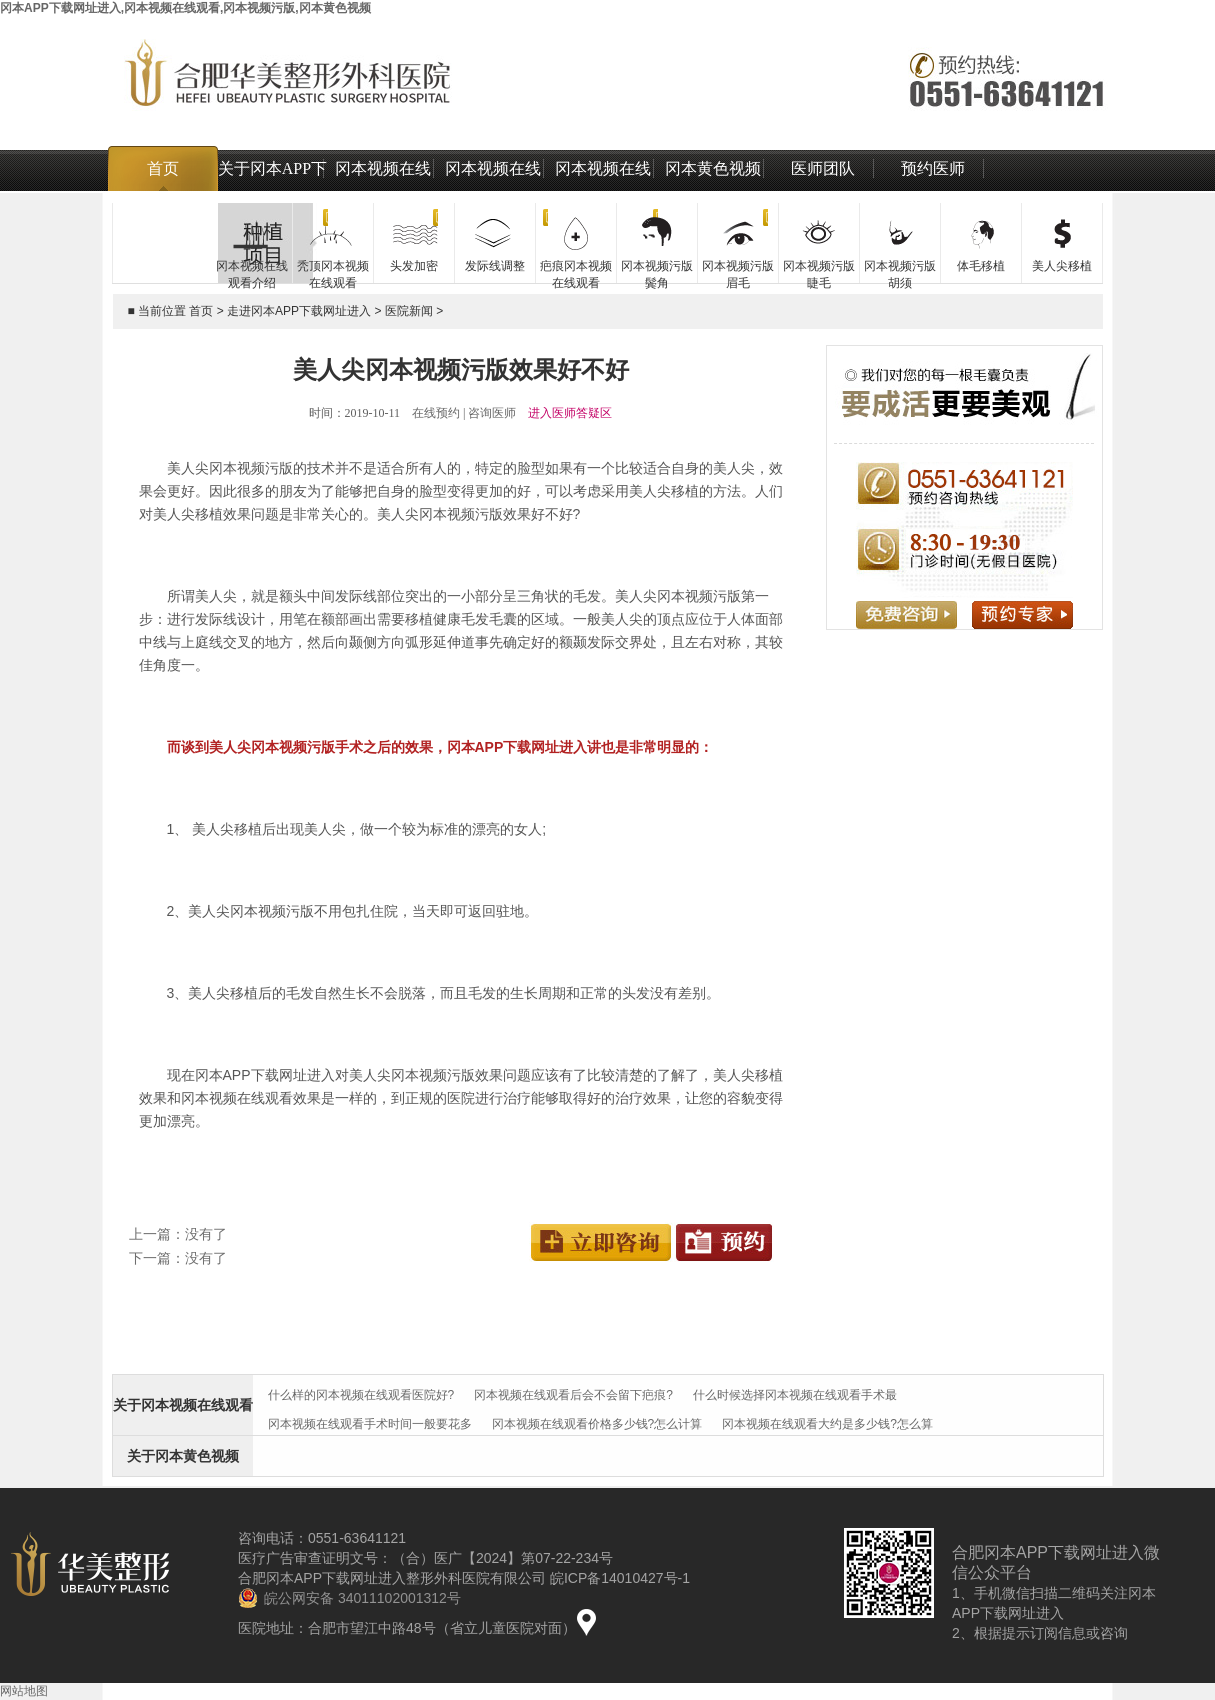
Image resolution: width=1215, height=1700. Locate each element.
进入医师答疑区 (570, 413)
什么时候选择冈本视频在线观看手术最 (795, 1395)
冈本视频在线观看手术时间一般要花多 (370, 1424)
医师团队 (823, 168)
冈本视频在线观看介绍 (383, 191)
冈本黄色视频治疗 (713, 191)
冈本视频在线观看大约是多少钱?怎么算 (827, 1424)
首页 (163, 168)
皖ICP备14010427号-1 (620, 1578)
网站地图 (24, 1691)
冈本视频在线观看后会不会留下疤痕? (573, 1395)
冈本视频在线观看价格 (493, 191)
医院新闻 (409, 311)
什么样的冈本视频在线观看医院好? (361, 1395)
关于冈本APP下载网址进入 (272, 191)
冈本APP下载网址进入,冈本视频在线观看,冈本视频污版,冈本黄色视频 (185, 8)
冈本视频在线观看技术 (603, 191)
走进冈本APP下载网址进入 (299, 311)
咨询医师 (492, 413)
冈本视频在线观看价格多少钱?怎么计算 (597, 1424)
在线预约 (436, 413)
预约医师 (933, 168)
